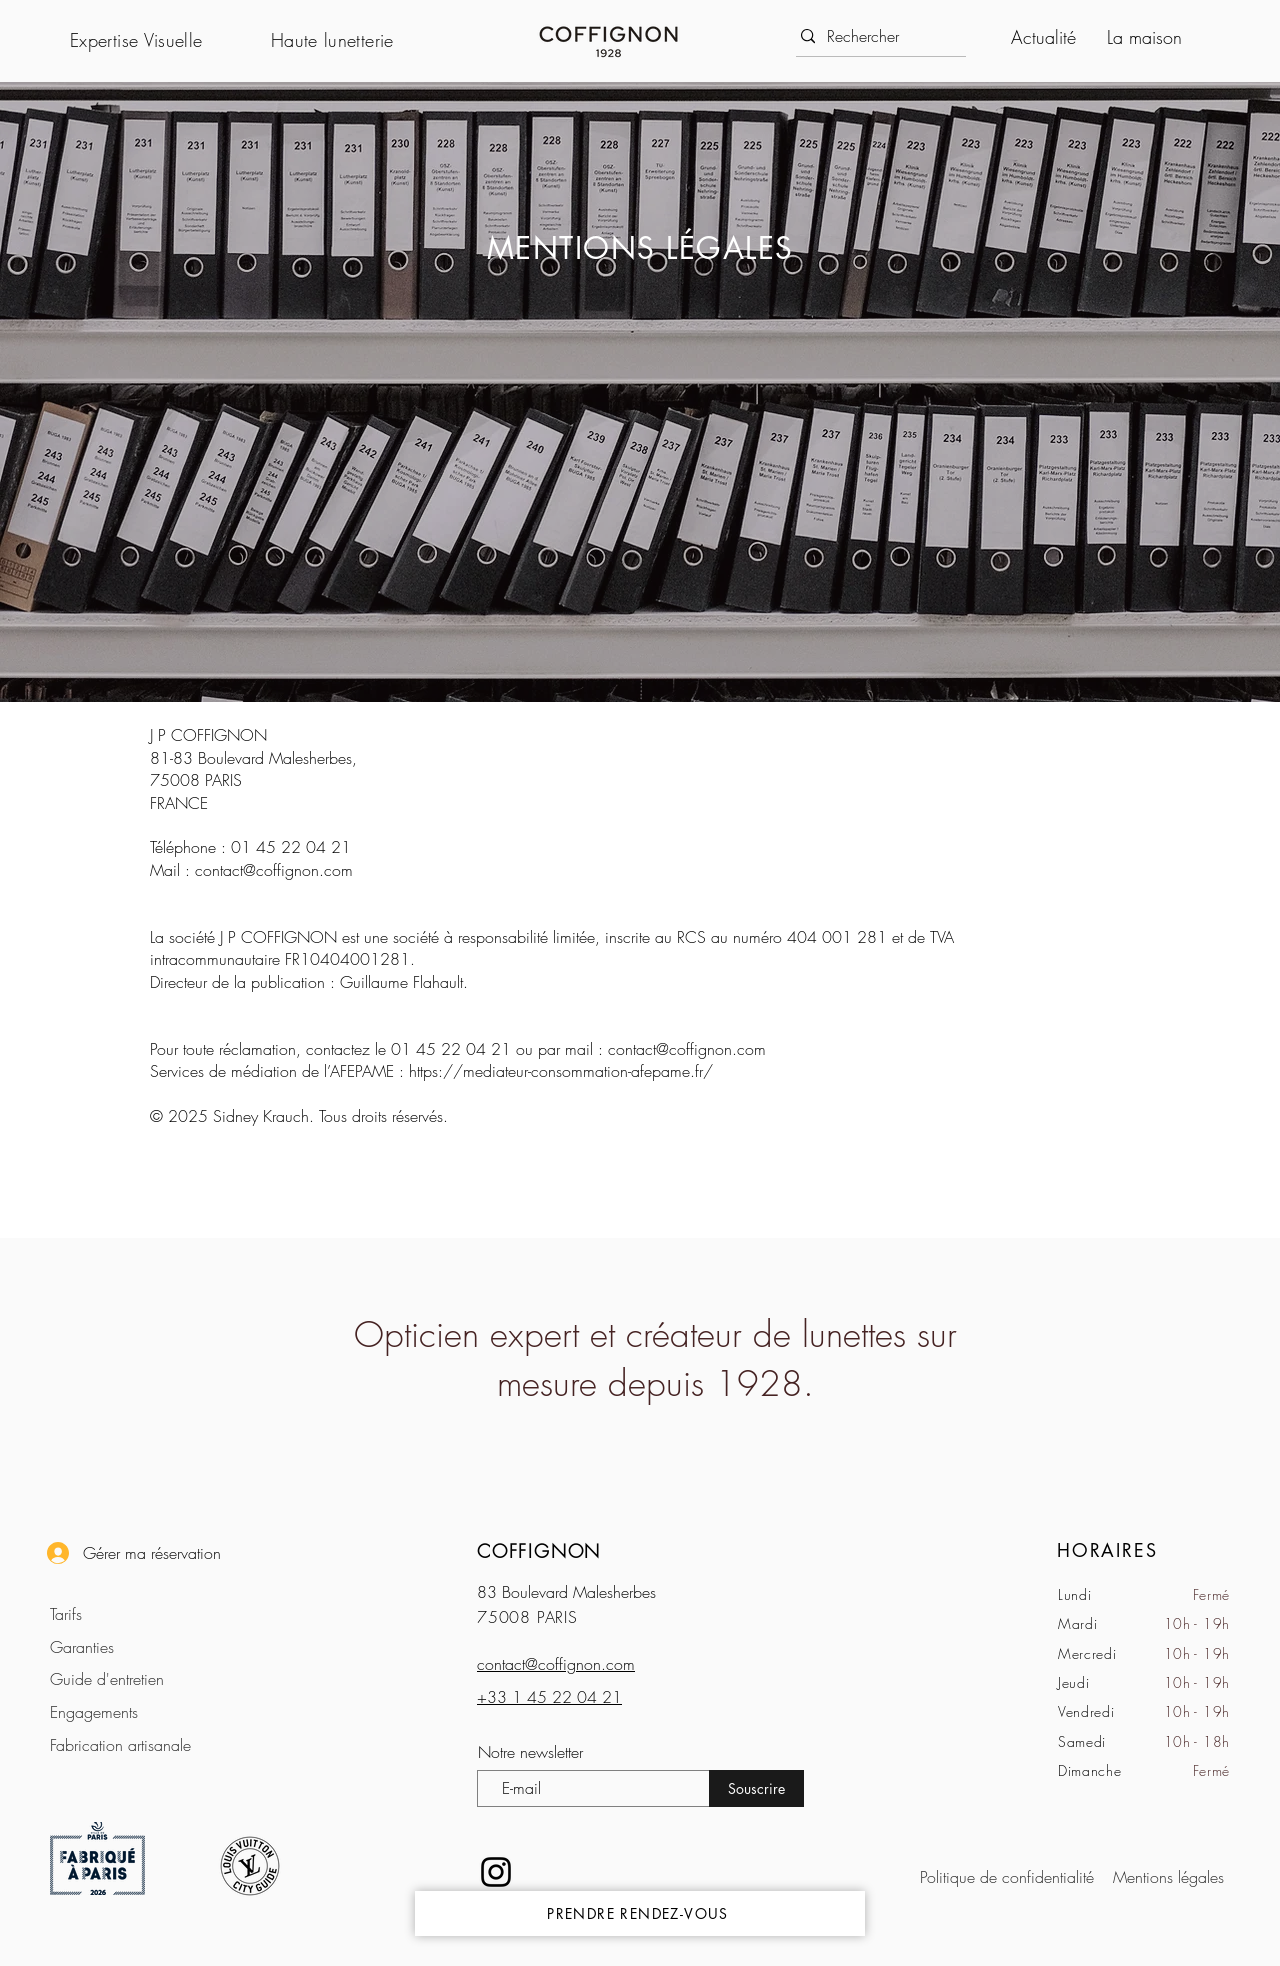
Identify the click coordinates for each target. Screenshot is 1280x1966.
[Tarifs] (132, 1613)
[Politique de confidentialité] (1012, 1876)
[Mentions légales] (1166, 1876)
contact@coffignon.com (274, 870)
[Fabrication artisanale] (132, 1744)
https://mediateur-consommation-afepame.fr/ (561, 1071)
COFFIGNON (539, 1551)
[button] (160, 40)
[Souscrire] (756, 1788)
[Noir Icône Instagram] (496, 1872)
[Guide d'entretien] (132, 1678)
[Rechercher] (875, 36)
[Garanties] (132, 1646)
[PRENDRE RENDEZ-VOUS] (640, 1913)
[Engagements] (132, 1711)
